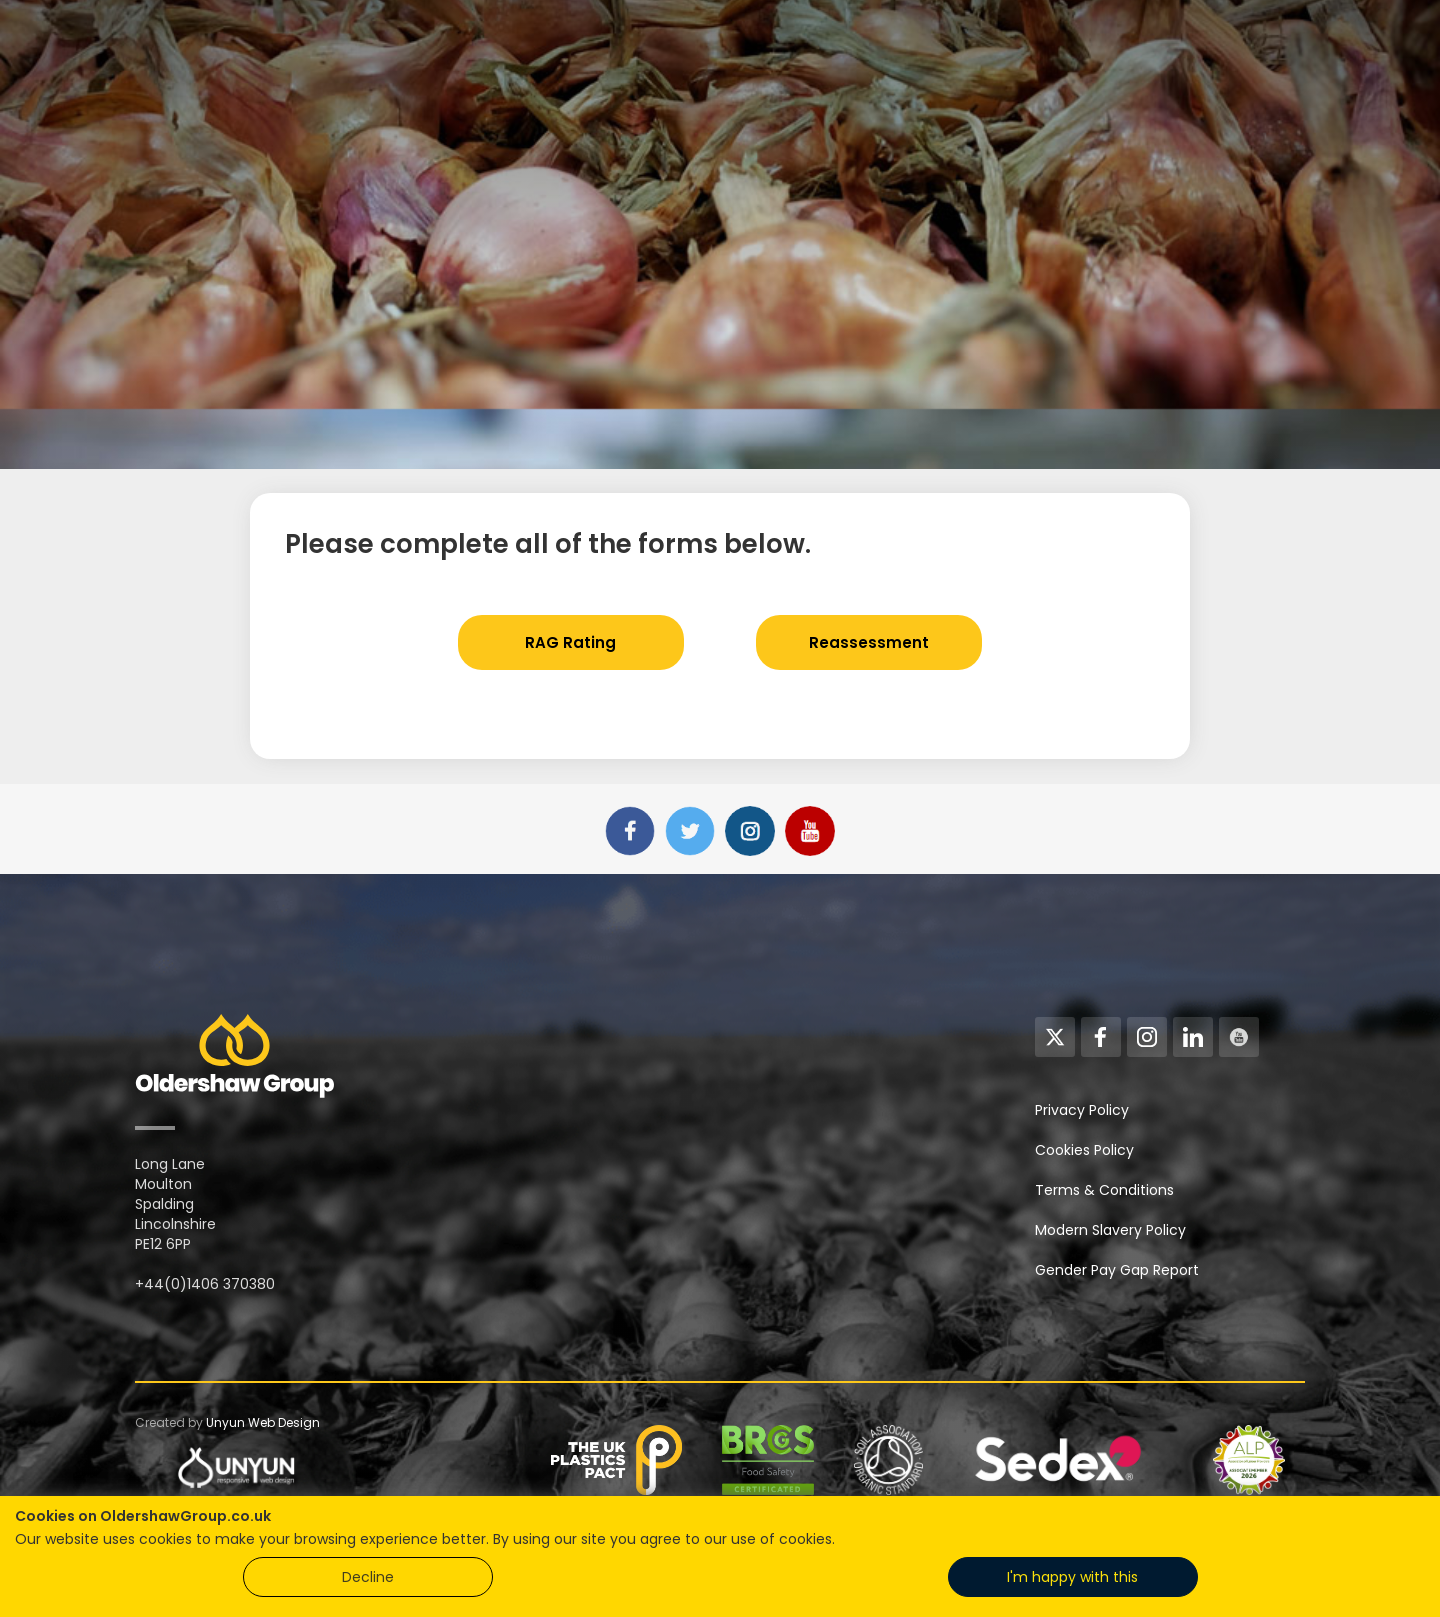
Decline (368, 1577)
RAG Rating (570, 642)
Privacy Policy (1082, 1110)
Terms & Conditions (1104, 1190)
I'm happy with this (1072, 1577)
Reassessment (869, 642)
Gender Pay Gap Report (1117, 1270)
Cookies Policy (1084, 1150)
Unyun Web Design (263, 1422)
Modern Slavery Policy (1110, 1230)
